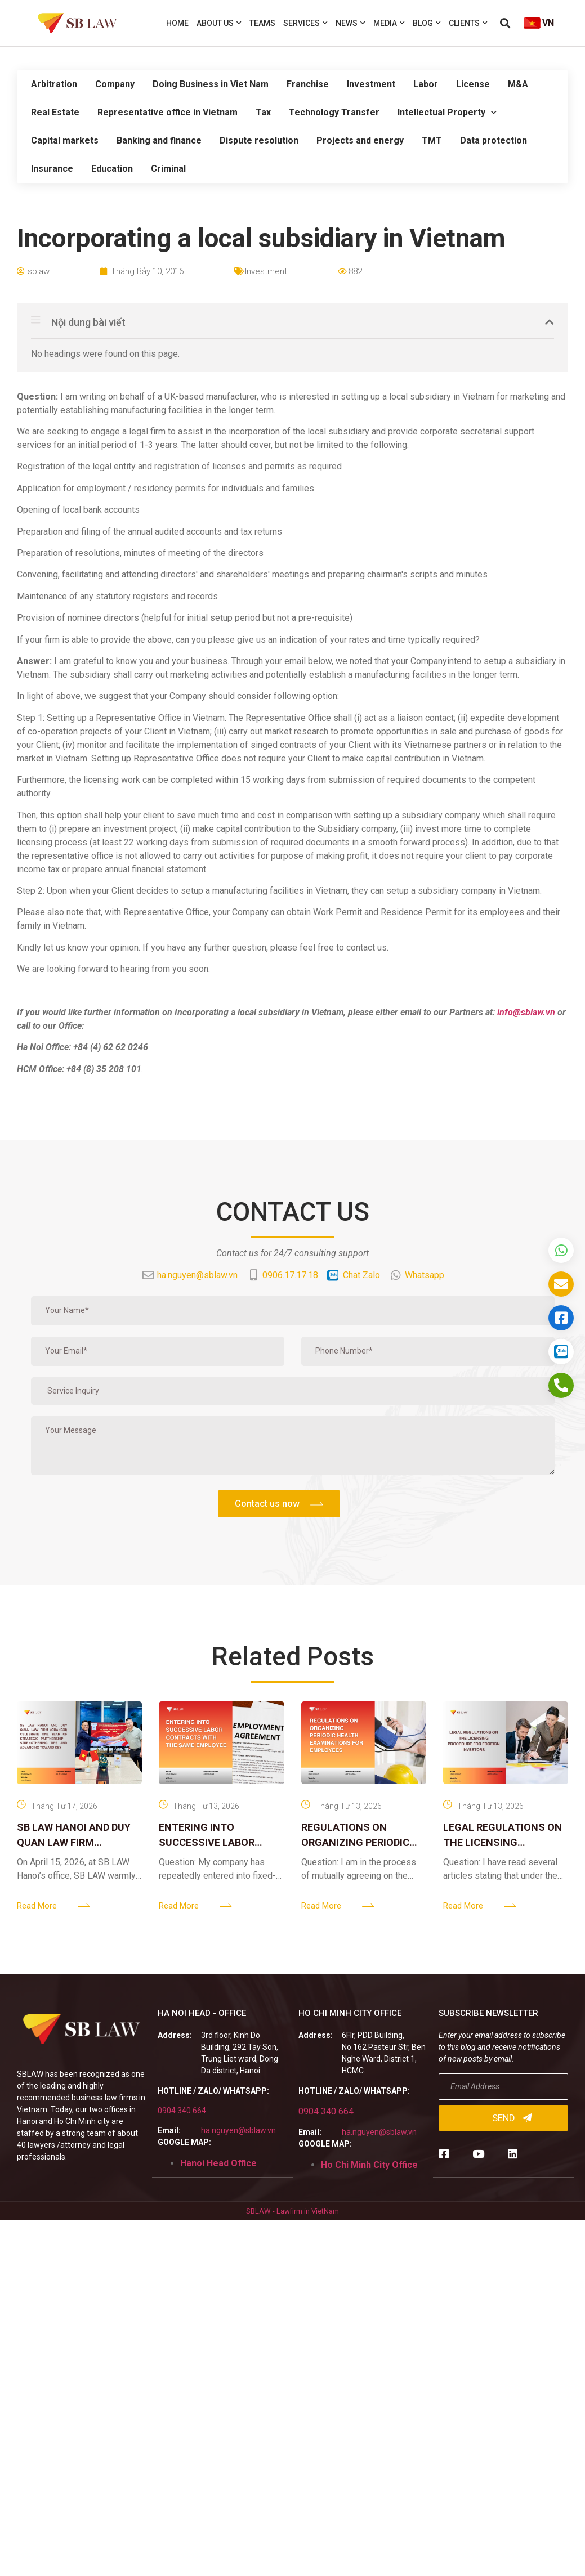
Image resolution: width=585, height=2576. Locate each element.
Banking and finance (159, 140)
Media (389, 23)
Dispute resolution (259, 140)
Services (305, 23)
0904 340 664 (182, 2110)
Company (115, 84)
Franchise (308, 84)
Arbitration (54, 84)
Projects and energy (360, 140)
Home (177, 23)
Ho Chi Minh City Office (369, 2165)
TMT (432, 140)
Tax (263, 112)
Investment (371, 84)
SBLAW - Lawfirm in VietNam (292, 2211)
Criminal (168, 168)
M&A (518, 84)
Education (112, 168)
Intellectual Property (447, 112)
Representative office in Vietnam (167, 112)
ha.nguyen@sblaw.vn (238, 2130)
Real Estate (55, 112)
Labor (425, 84)
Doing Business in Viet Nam (211, 84)
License (473, 84)
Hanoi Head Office (218, 2163)
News (350, 23)
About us (219, 23)
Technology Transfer (334, 112)
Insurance (52, 168)
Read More (37, 1906)
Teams (262, 23)
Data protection (493, 140)
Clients (468, 23)
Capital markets (65, 140)
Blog (427, 23)
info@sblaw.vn (526, 1012)
